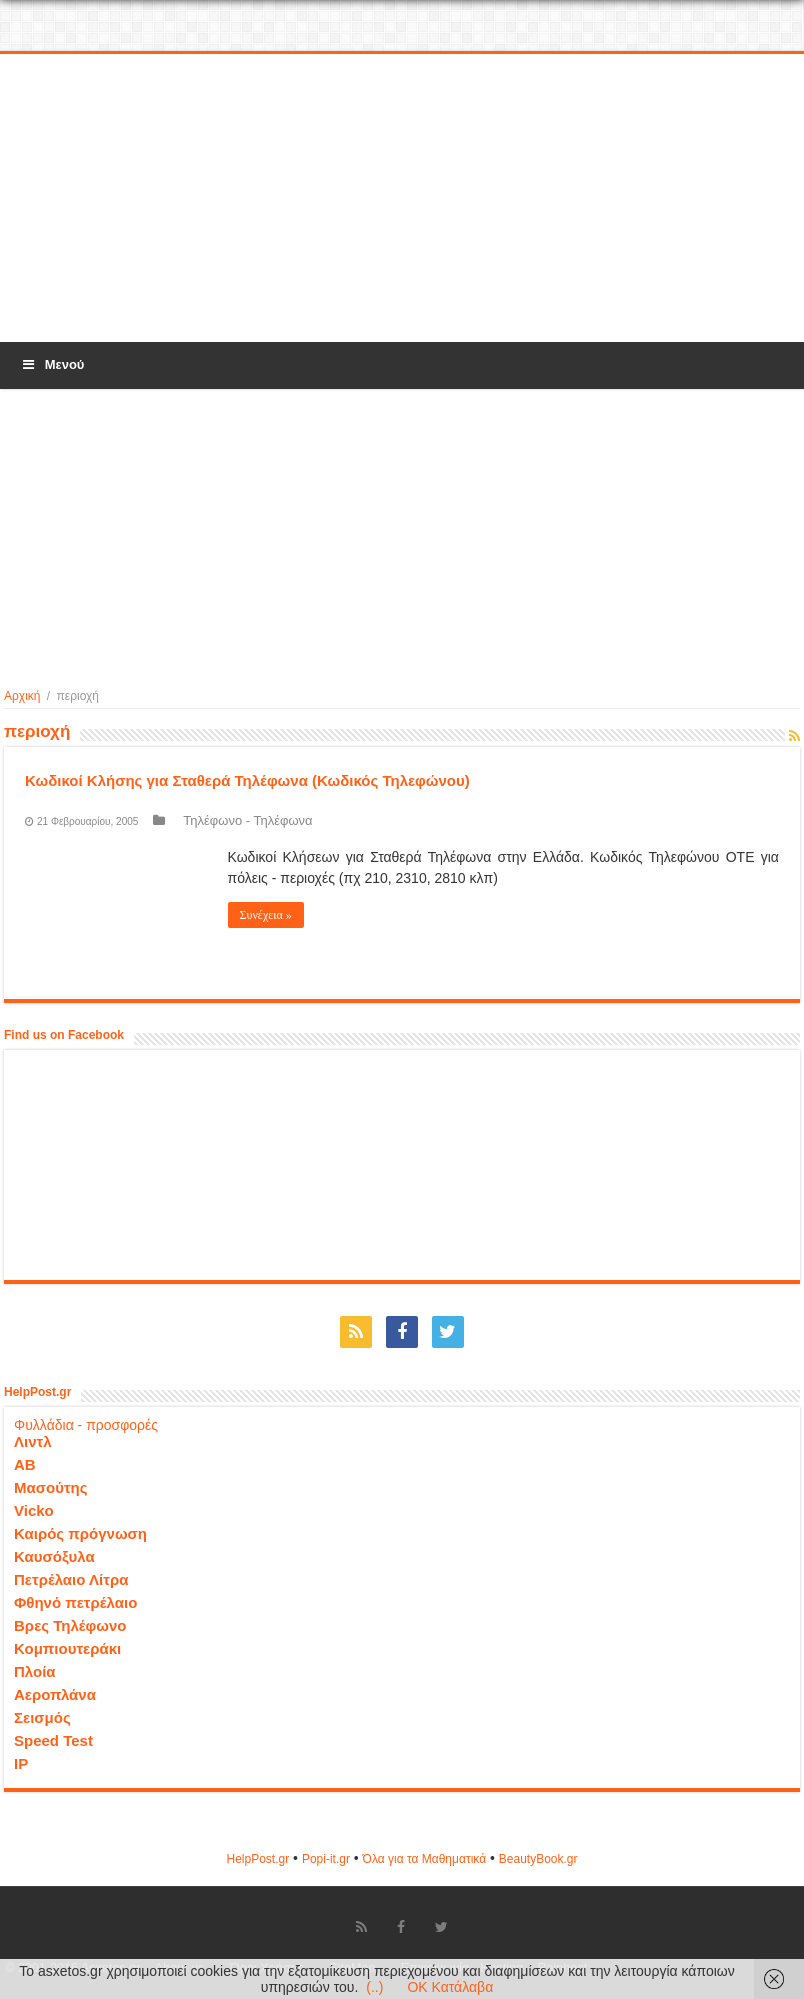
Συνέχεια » (266, 915)
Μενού (52, 364)
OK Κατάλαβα (450, 1987)
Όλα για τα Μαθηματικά (425, 1859)
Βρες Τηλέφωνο (70, 1625)
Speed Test (53, 1740)
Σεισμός (42, 1717)
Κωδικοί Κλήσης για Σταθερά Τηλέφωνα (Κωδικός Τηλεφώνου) (247, 780)
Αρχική (22, 696)
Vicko (34, 1510)
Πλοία (35, 1671)
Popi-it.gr (326, 1859)
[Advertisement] (402, 199)
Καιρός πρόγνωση (80, 1533)
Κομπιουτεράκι (67, 1648)
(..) (374, 1987)
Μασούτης (51, 1487)
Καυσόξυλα (54, 1556)
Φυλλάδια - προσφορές (86, 1425)
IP (21, 1763)
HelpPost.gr (257, 1859)
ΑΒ (25, 1464)
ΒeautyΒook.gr (538, 1859)
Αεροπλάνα (55, 1694)
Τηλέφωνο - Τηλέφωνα (247, 820)
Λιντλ (33, 1441)
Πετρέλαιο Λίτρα (71, 1579)
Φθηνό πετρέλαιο (75, 1602)
